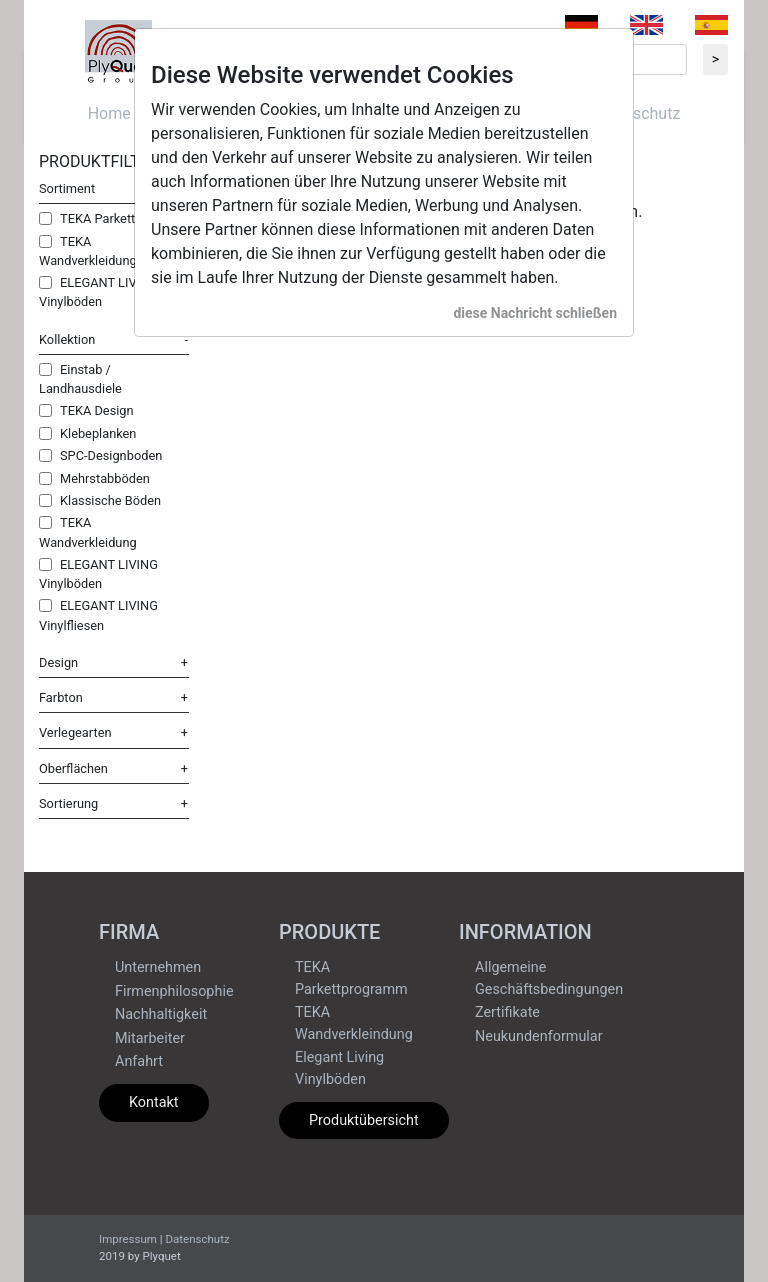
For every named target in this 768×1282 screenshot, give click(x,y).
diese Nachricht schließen (535, 313)
